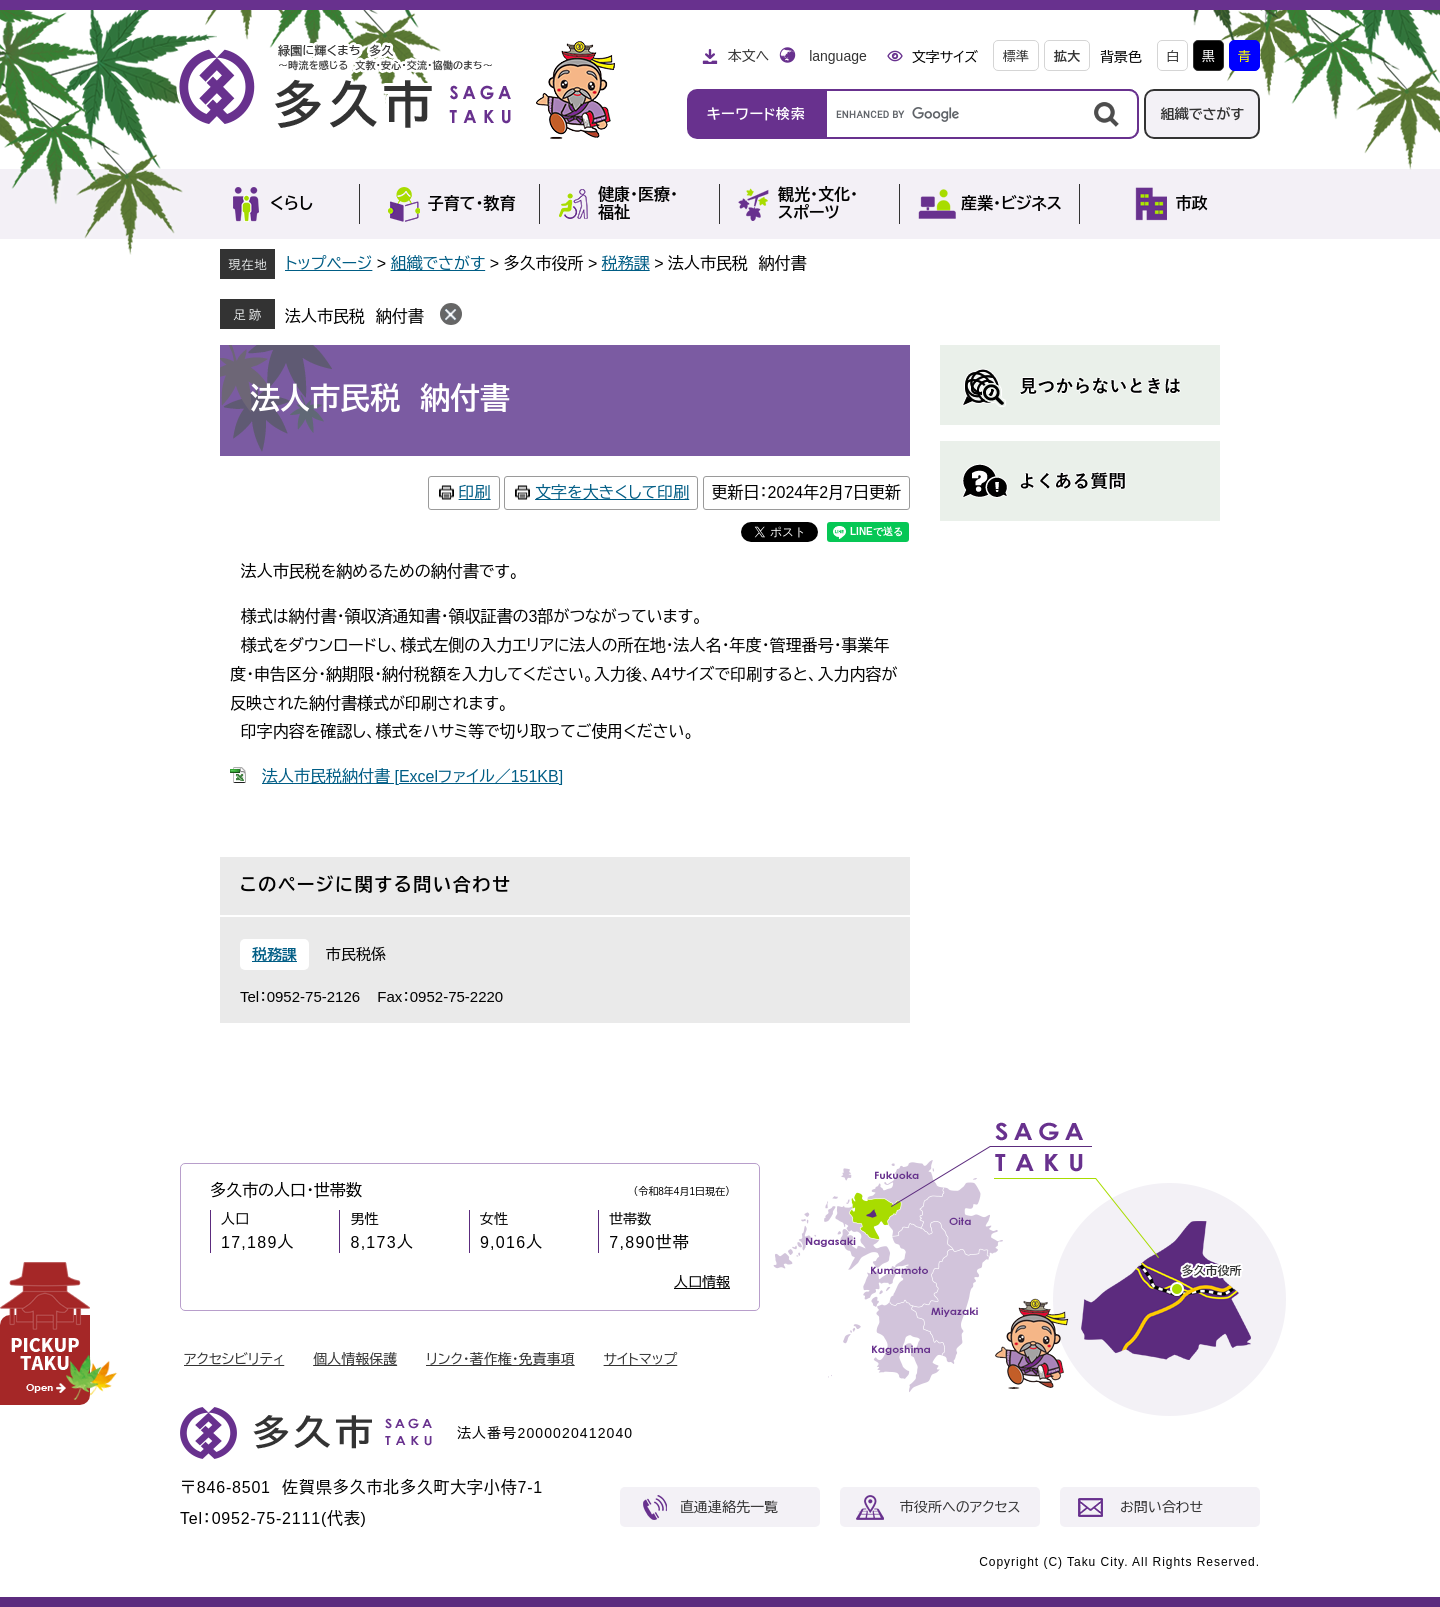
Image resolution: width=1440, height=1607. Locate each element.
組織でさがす (1202, 114)
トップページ (328, 263)
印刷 (475, 492)
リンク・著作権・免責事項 (500, 1359)
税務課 (626, 263)
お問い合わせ (1161, 1507)
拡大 (1067, 56)
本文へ (748, 56)
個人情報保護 (355, 1359)
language (838, 56)
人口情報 (702, 1282)
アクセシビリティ (234, 1359)
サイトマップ (641, 1359)
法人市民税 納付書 (354, 316)
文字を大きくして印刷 (612, 492)
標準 (1016, 56)
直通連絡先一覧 (729, 1507)
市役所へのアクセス (960, 1507)
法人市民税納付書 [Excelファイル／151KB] (412, 776)
